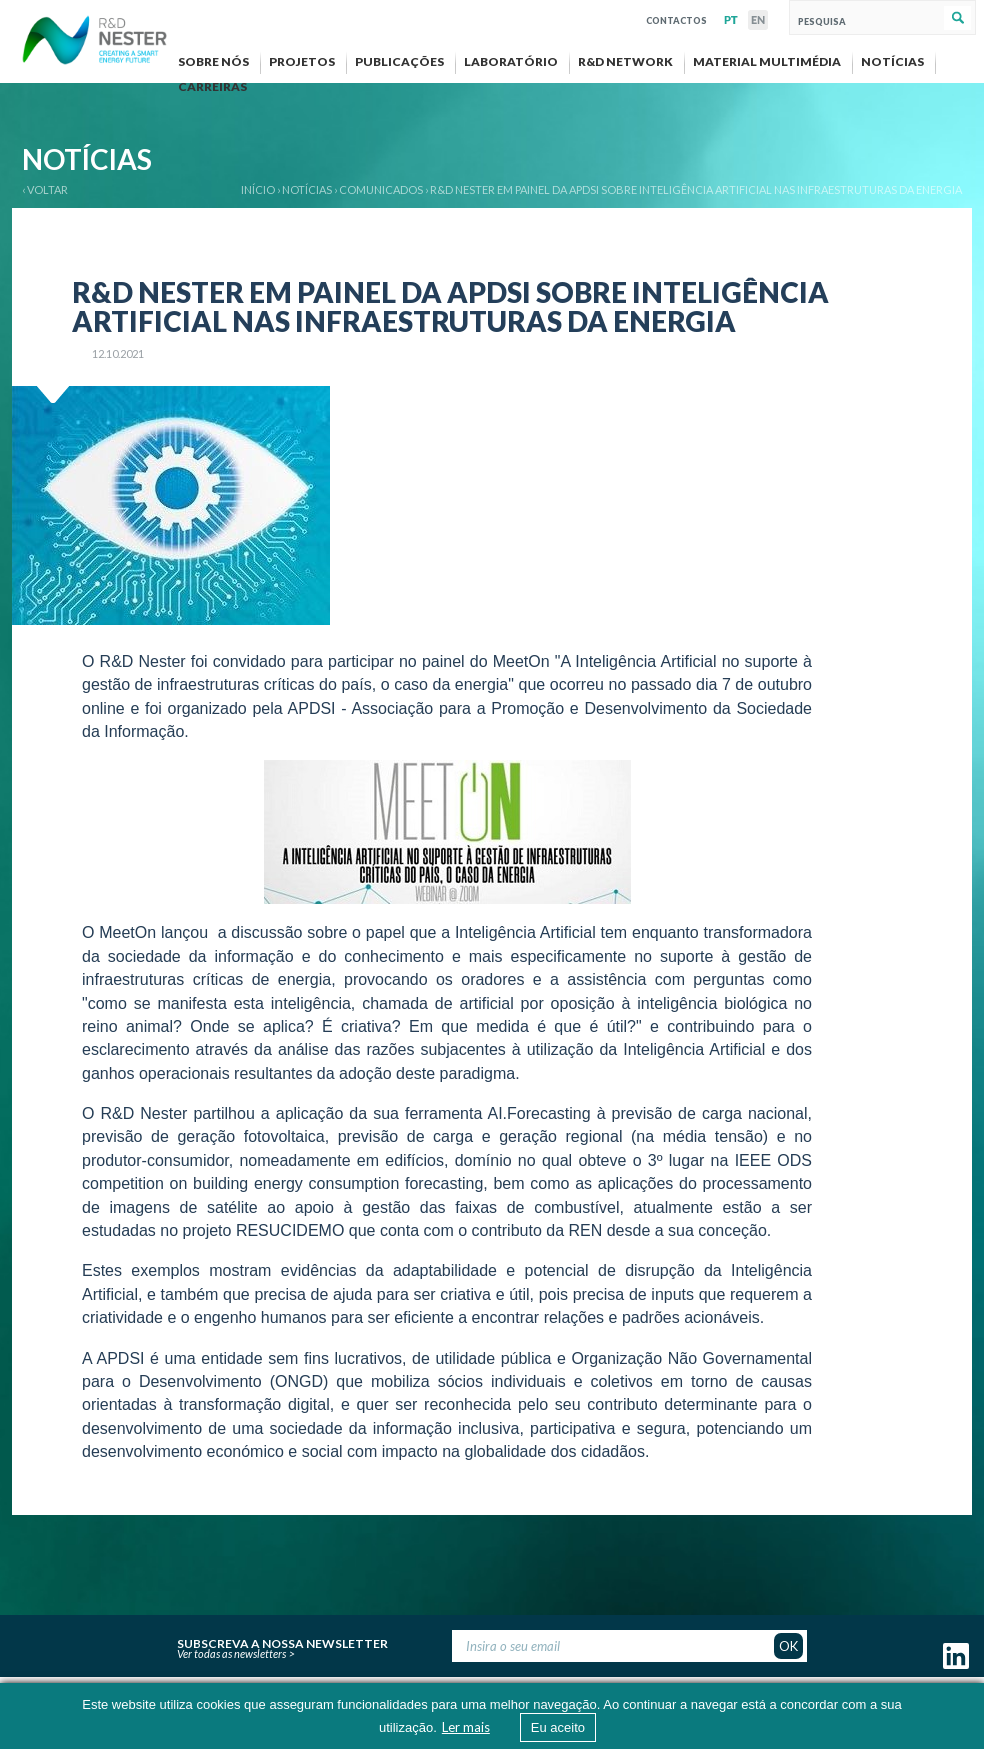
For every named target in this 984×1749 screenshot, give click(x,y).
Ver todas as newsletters (231, 1653)
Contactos (676, 18)
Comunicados (381, 189)
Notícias (307, 189)
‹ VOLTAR (45, 189)
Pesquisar (957, 18)
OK (788, 1646)
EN (758, 20)
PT (731, 20)
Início (258, 189)
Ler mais (466, 1727)
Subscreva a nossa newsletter (282, 1641)
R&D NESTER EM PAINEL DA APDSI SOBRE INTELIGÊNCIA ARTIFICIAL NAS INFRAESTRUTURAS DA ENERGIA (696, 189)
